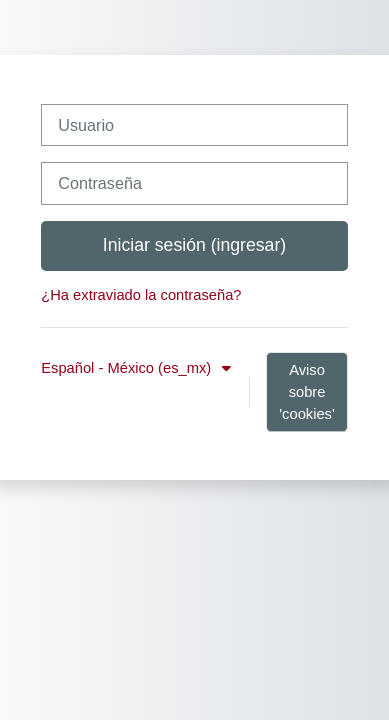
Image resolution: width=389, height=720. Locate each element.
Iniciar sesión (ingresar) (194, 245)
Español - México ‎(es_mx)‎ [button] (128, 368)
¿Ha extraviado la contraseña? (141, 295)
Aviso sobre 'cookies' (306, 392)
